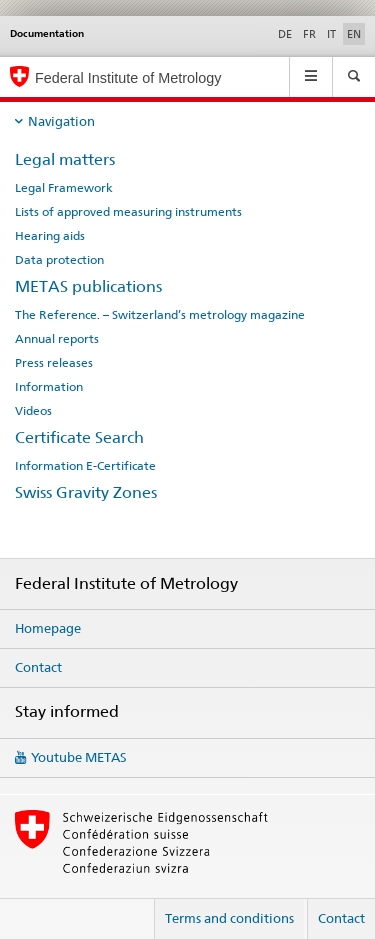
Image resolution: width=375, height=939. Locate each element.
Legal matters (65, 159)
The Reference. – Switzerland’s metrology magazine (160, 315)
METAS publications (88, 286)
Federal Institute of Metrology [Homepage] (128, 78)
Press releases (54, 363)
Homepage (48, 628)
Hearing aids (50, 236)
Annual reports (57, 339)
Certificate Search (79, 437)
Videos (33, 411)
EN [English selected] (354, 34)
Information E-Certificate (85, 466)
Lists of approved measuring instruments (128, 212)
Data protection (59, 260)
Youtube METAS (79, 757)
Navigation (61, 121)
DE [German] (285, 34)
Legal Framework (64, 188)
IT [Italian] (331, 34)
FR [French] (309, 34)
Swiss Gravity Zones (86, 492)
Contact (38, 667)
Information (49, 387)
